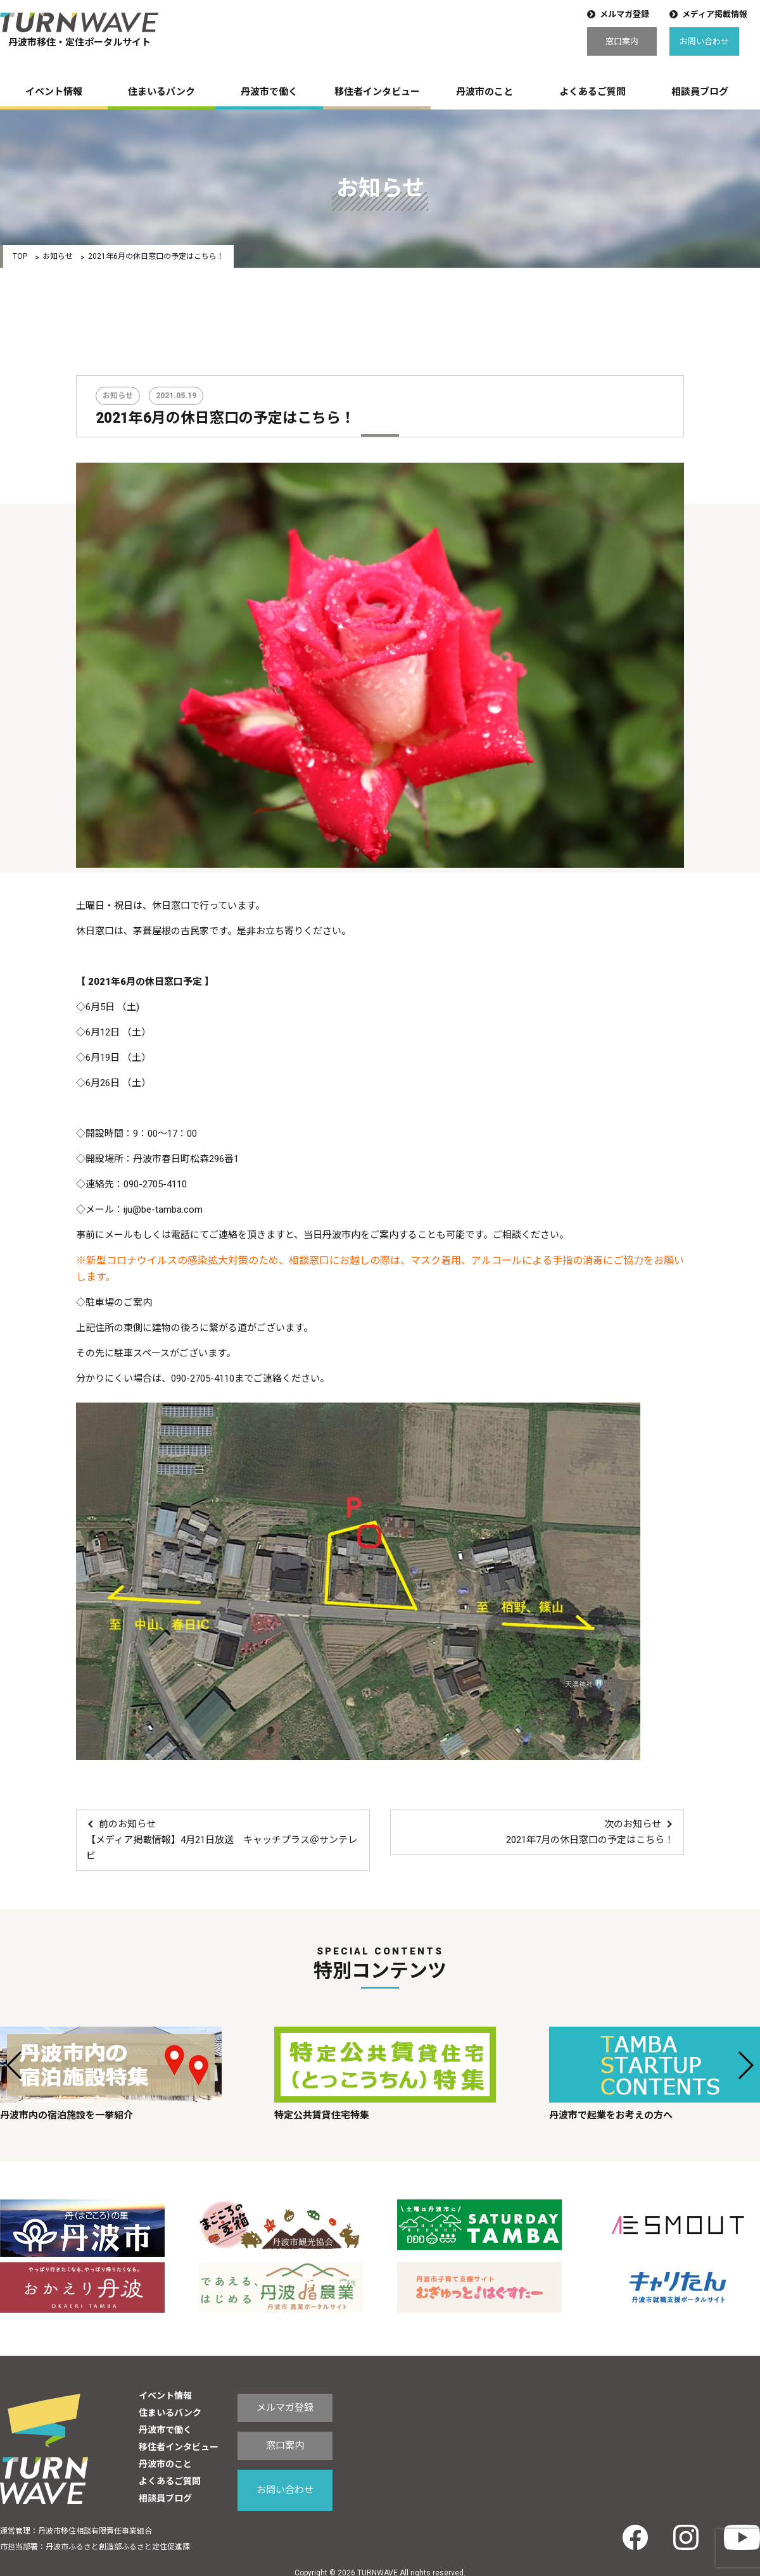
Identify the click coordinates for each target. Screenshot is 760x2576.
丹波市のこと (484, 91)
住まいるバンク (161, 91)
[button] (14, 2065)
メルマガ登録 (624, 14)
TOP (20, 256)
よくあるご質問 (592, 91)
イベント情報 (53, 91)
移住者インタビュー (377, 91)
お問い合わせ (704, 41)
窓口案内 (621, 41)
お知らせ (57, 256)
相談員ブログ (699, 91)
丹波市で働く (269, 91)
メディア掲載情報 (714, 14)
